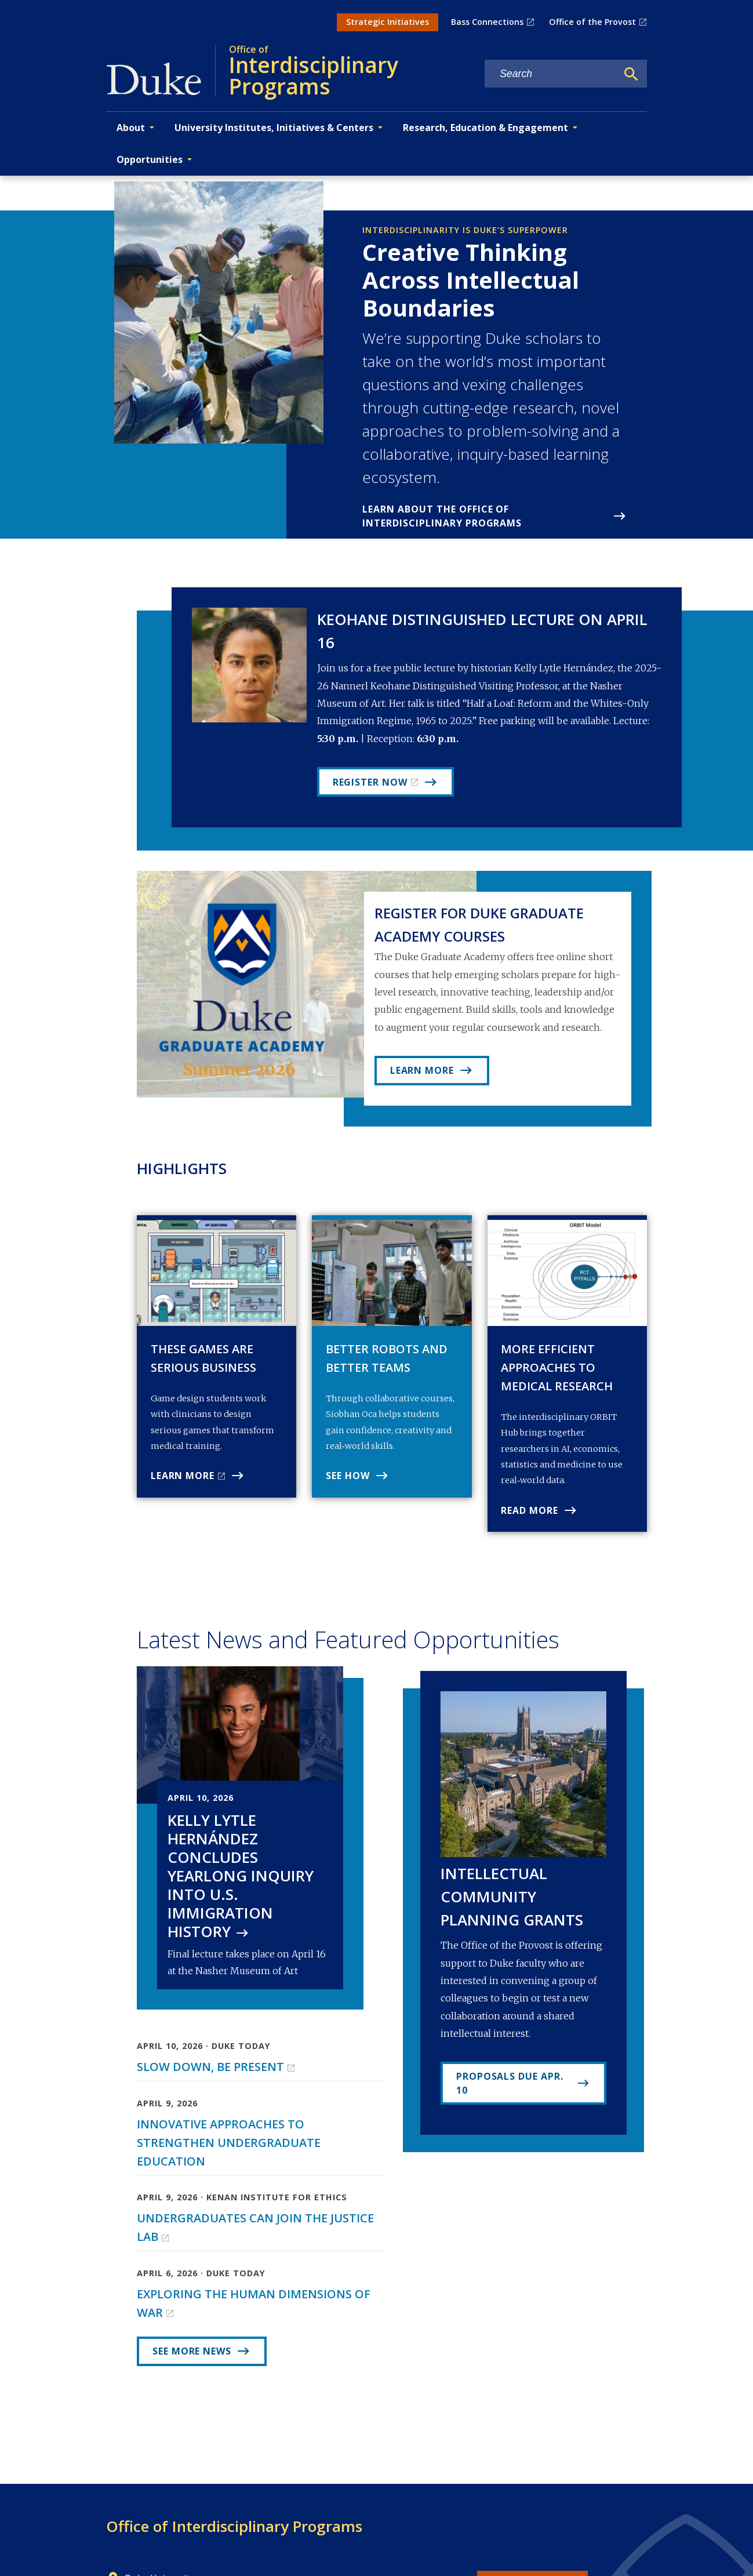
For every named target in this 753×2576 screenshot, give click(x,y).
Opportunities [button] (150, 159)
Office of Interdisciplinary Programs (234, 2526)
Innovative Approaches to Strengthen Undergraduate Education (229, 2142)
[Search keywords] (550, 74)
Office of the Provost (592, 21)
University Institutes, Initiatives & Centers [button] (273, 127)
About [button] (131, 127)
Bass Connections (487, 21)
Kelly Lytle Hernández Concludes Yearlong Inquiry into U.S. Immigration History (241, 1876)
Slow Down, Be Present (210, 2066)
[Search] (631, 74)
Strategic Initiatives (387, 21)
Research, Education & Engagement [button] (485, 127)
